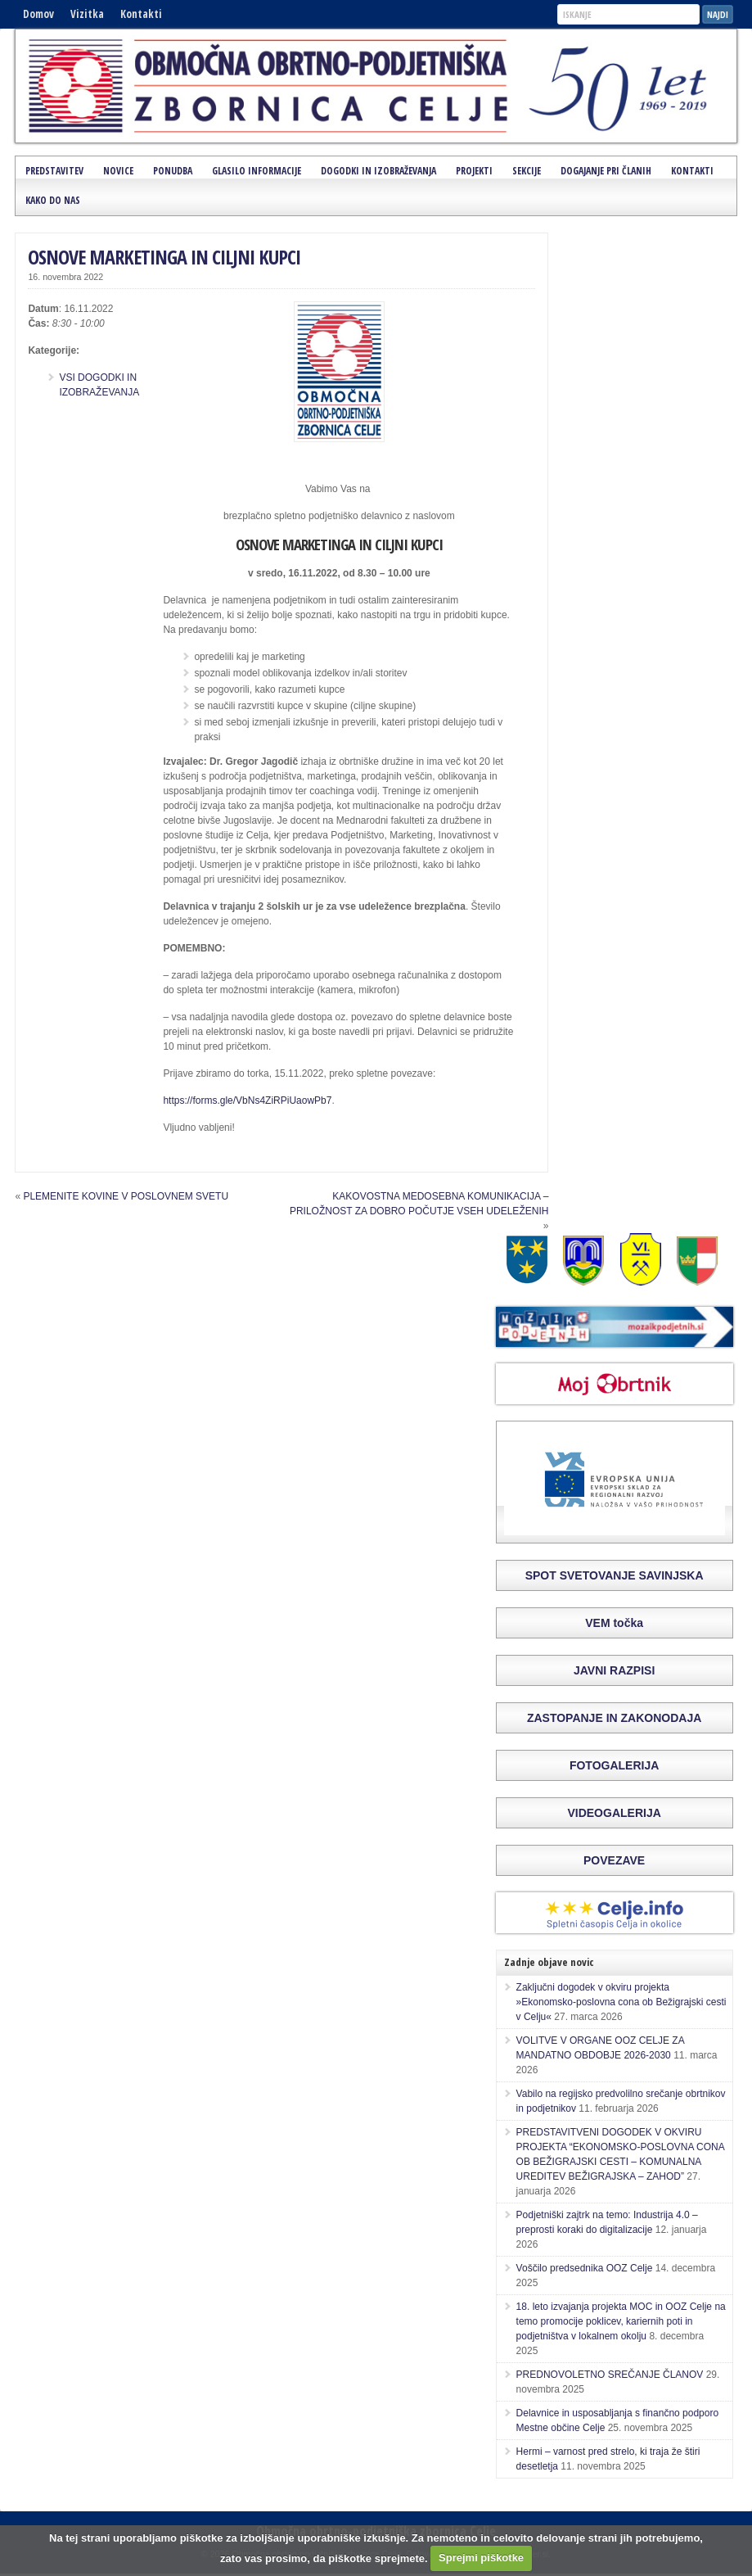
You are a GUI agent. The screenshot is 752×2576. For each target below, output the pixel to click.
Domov (38, 14)
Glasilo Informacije (256, 171)
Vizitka (87, 14)
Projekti (474, 171)
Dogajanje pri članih (606, 171)
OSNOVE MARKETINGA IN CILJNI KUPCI (164, 256)
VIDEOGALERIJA (613, 1812)
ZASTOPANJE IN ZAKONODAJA (614, 1717)
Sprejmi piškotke (481, 2557)
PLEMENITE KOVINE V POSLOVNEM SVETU (125, 1196)
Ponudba (172, 171)
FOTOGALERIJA (614, 1765)
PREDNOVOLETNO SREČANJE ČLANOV (610, 2374)
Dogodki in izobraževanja (378, 171)
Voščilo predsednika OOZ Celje (584, 2268)
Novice (118, 171)
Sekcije (526, 171)
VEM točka (614, 1622)
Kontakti (141, 14)
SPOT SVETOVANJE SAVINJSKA (614, 1575)
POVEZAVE (614, 1860)
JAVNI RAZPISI (614, 1670)
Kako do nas (52, 200)
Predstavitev (54, 171)
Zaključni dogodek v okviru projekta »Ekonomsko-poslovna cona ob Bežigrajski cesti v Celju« (621, 2002)
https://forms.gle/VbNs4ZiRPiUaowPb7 (247, 1100)
